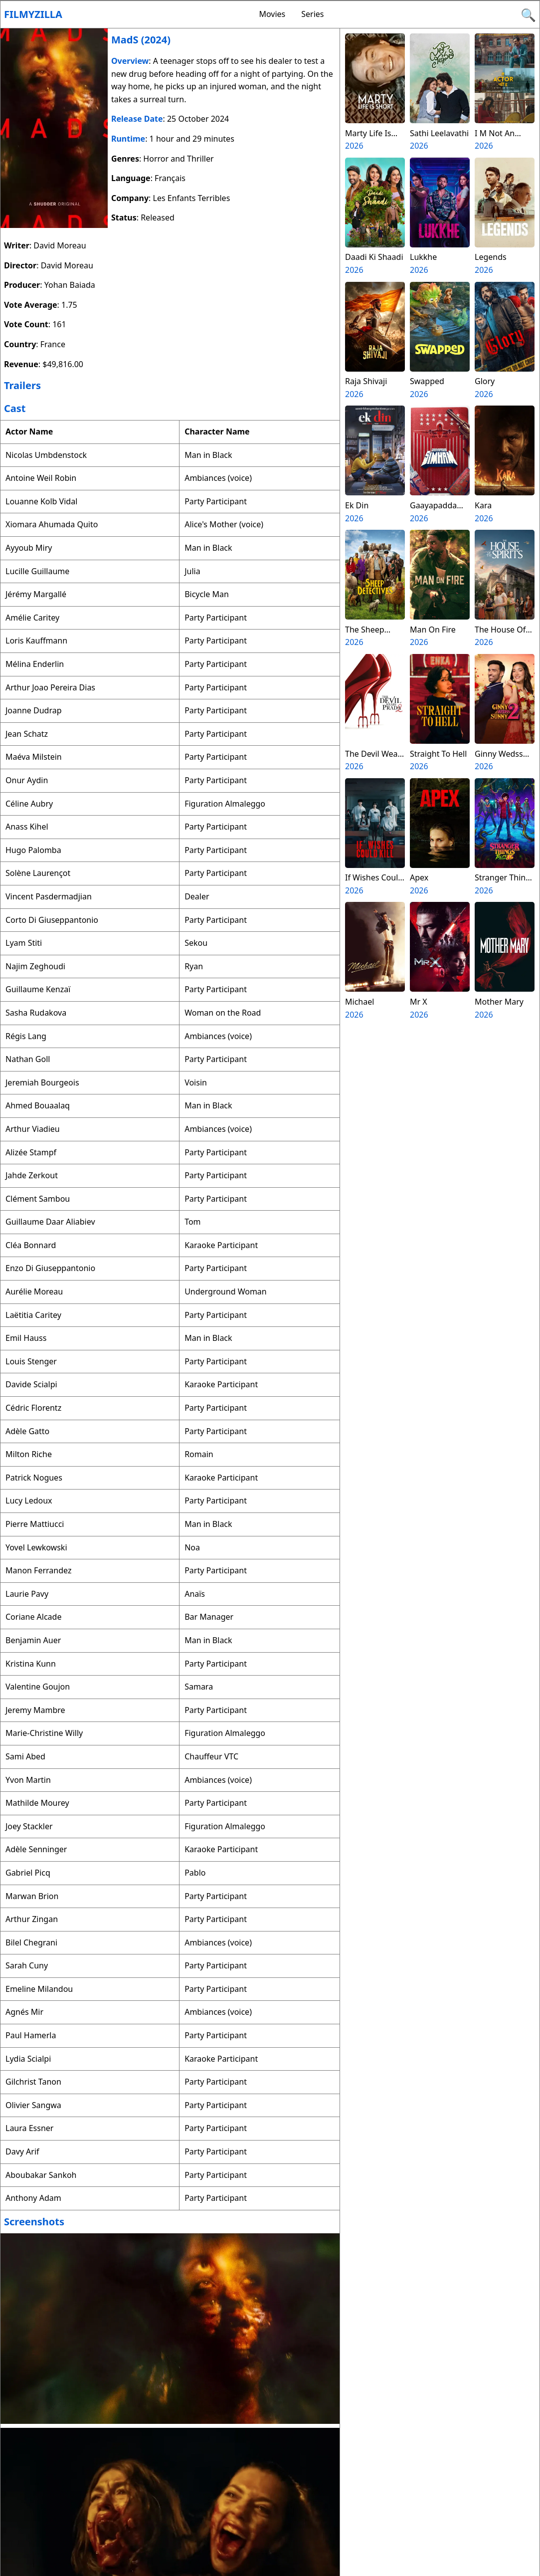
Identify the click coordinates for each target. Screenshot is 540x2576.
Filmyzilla (33, 14)
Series (312, 13)
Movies (272, 13)
